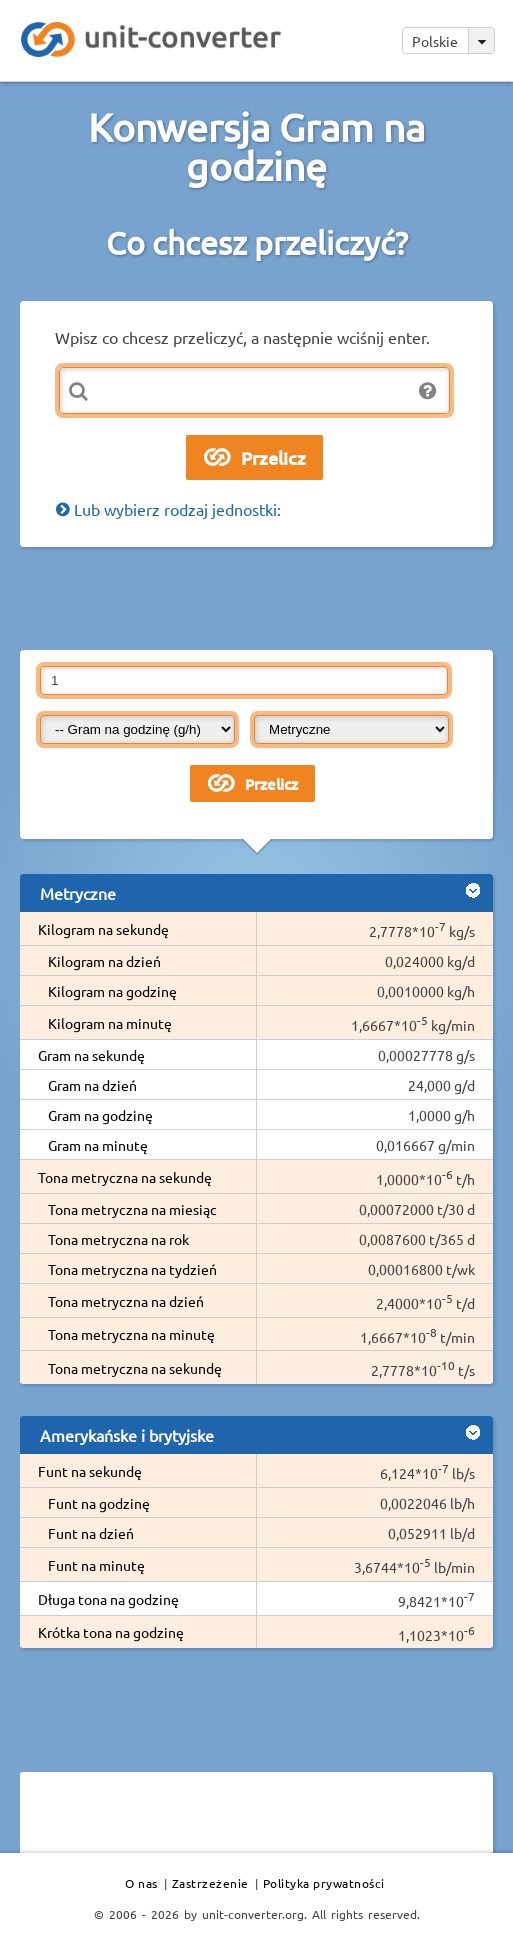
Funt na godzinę (99, 1503)
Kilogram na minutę (110, 1023)
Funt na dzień (91, 1533)
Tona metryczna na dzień (126, 1301)
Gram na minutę (98, 1145)
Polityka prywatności (324, 1883)
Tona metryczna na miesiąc (132, 1209)
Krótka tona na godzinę (111, 1632)
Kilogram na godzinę (112, 991)
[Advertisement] (257, 597)
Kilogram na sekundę (103, 929)
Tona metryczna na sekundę (125, 1177)
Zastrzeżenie (210, 1883)
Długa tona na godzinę (108, 1599)
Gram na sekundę (91, 1055)
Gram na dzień (92, 1085)
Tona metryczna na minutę (131, 1334)
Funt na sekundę (90, 1471)
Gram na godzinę (100, 1115)
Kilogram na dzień (104, 961)
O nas (141, 1883)
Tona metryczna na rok (118, 1239)
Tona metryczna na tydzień (132, 1269)
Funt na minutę (96, 1565)
